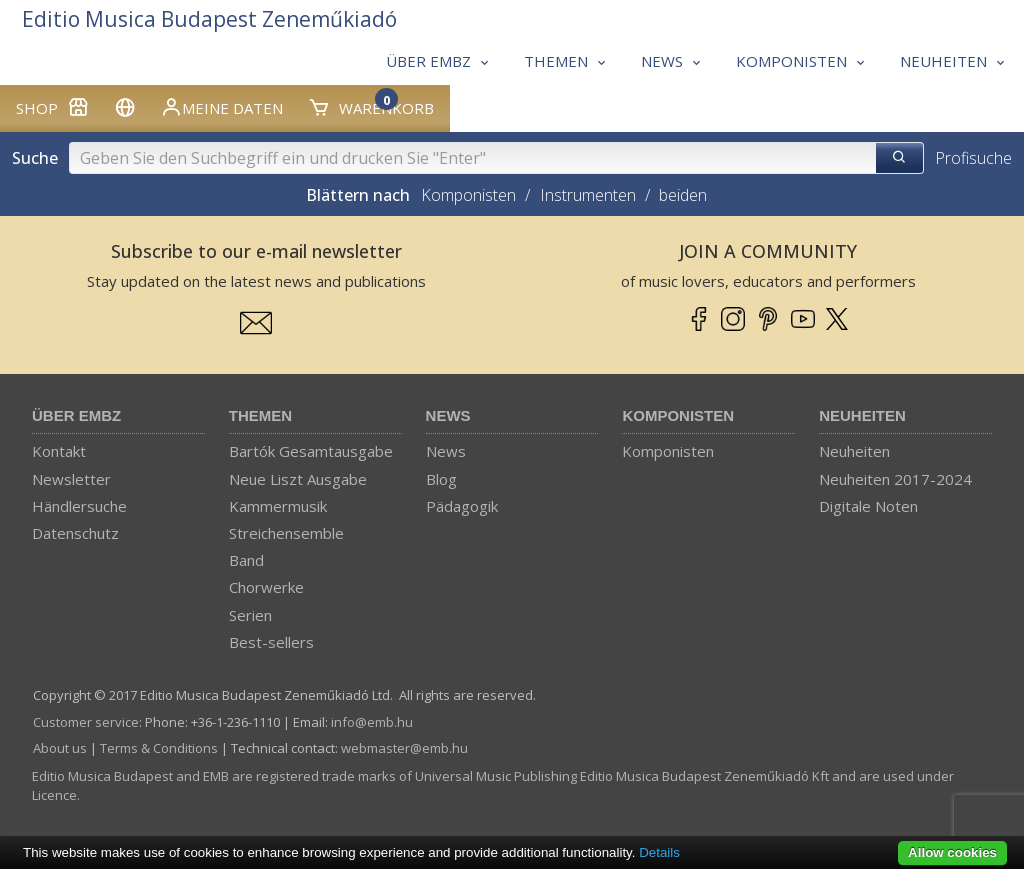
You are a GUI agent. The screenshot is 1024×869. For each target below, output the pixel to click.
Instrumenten (588, 195)
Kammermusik (278, 506)
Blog (441, 479)
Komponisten (468, 195)
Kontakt (59, 451)
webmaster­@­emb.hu (404, 748)
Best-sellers (271, 642)
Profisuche (973, 158)
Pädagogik (462, 506)
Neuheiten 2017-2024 (895, 479)
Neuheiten (862, 415)
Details (659, 852)
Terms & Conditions (159, 748)
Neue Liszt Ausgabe (298, 479)
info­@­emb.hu (372, 722)
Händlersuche (79, 506)
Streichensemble (286, 533)
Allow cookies (952, 852)
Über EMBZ (76, 415)
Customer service (86, 722)
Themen (260, 415)
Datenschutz (75, 533)
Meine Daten (221, 107)
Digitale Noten (868, 506)
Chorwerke (266, 587)
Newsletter (71, 479)
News (448, 415)
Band (246, 560)
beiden (683, 195)
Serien (250, 615)
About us (60, 748)
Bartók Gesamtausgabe (311, 451)
